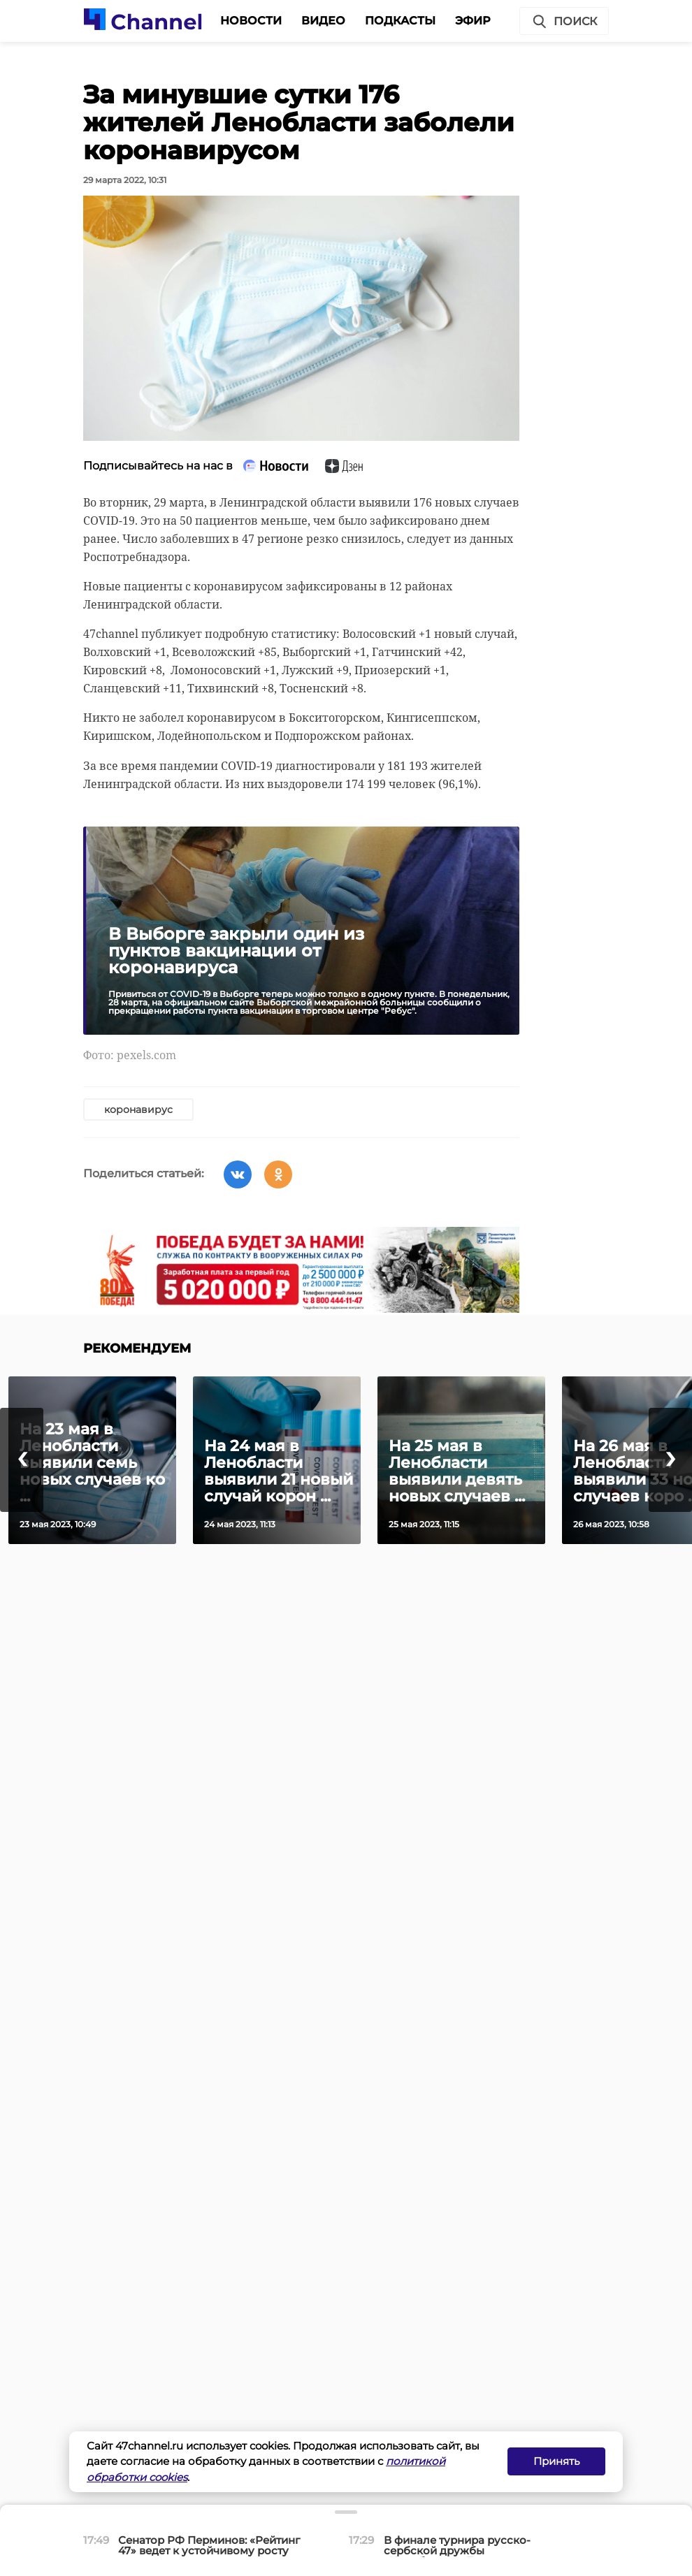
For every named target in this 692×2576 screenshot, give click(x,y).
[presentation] (21, 1460)
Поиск (564, 21)
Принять (556, 2461)
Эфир (473, 20)
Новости (251, 20)
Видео (323, 20)
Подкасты (400, 20)
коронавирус (138, 1109)
